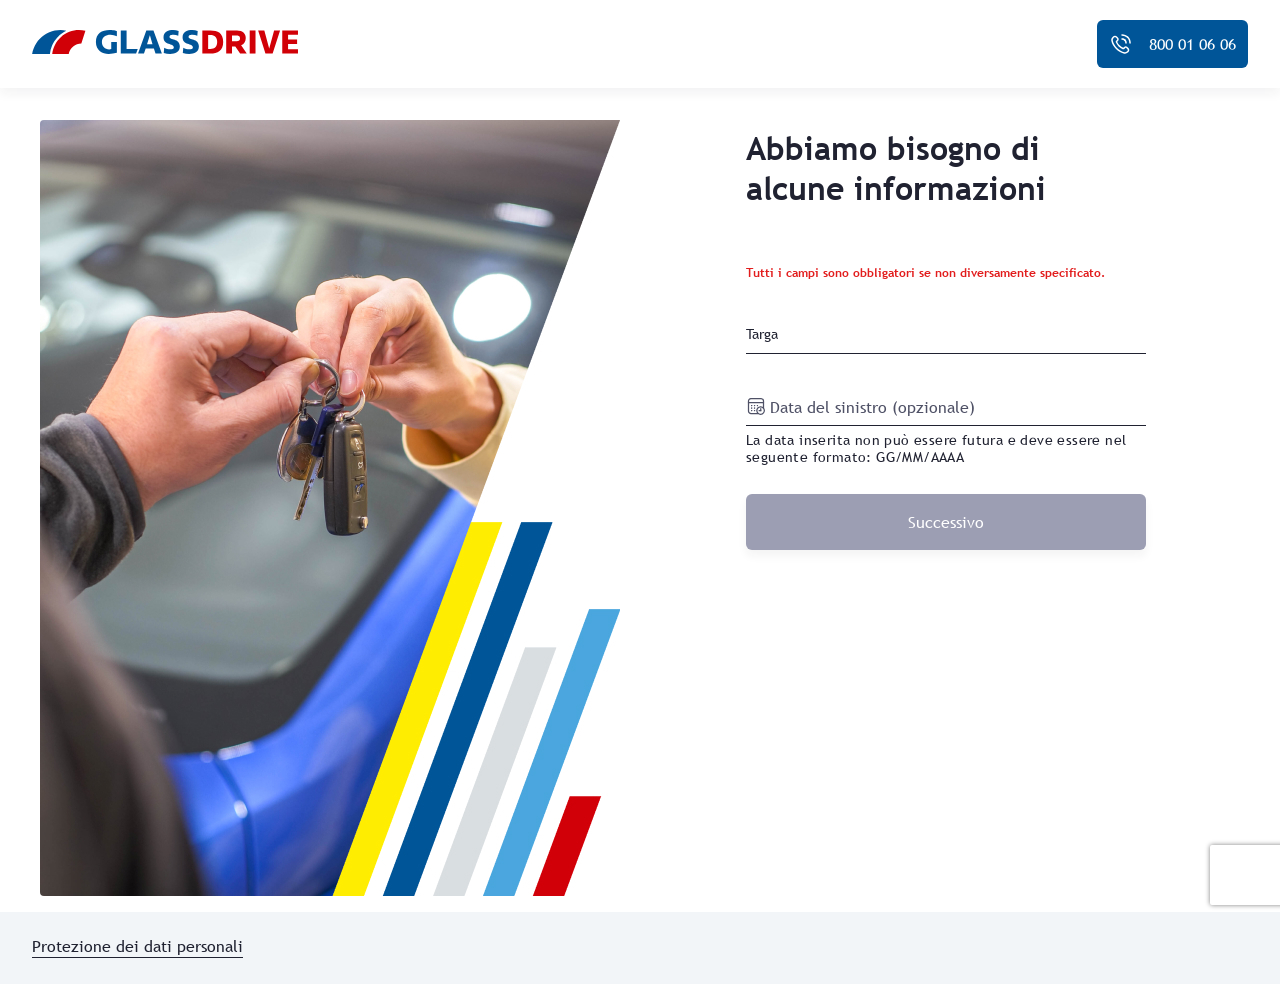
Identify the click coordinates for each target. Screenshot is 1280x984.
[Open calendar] (758, 406)
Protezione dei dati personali (137, 946)
